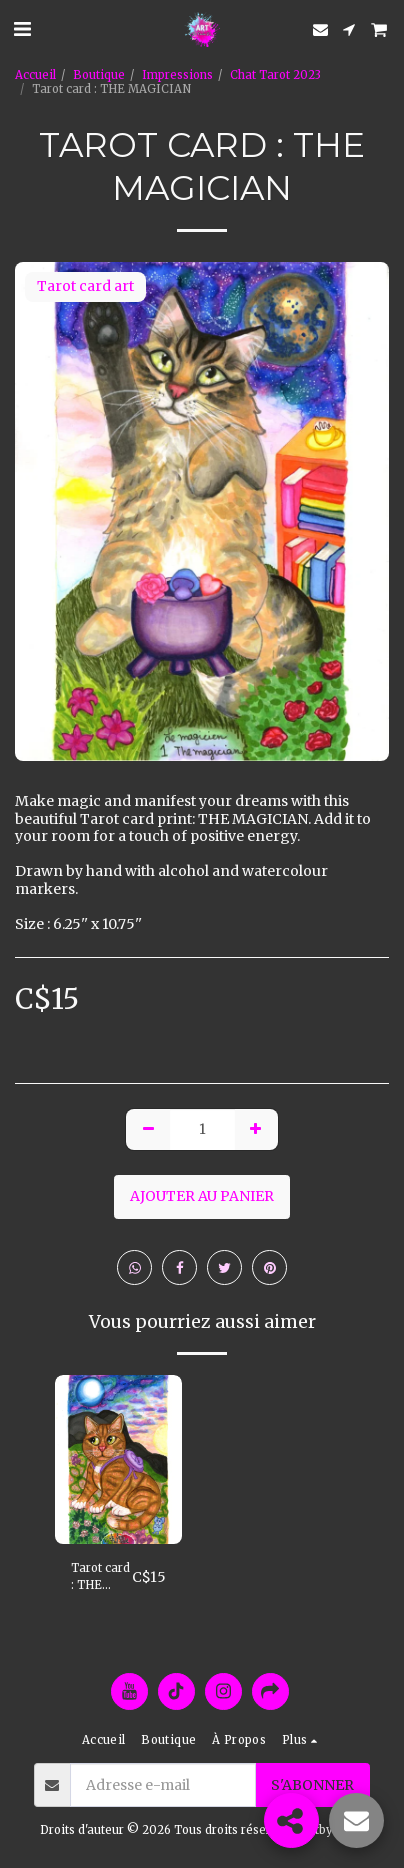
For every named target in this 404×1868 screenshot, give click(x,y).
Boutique (99, 75)
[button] (22, 28)
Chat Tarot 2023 (275, 75)
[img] (118, 1459)
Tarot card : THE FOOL (100, 1577)
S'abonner (312, 1785)
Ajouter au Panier (202, 1196)
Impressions (177, 75)
